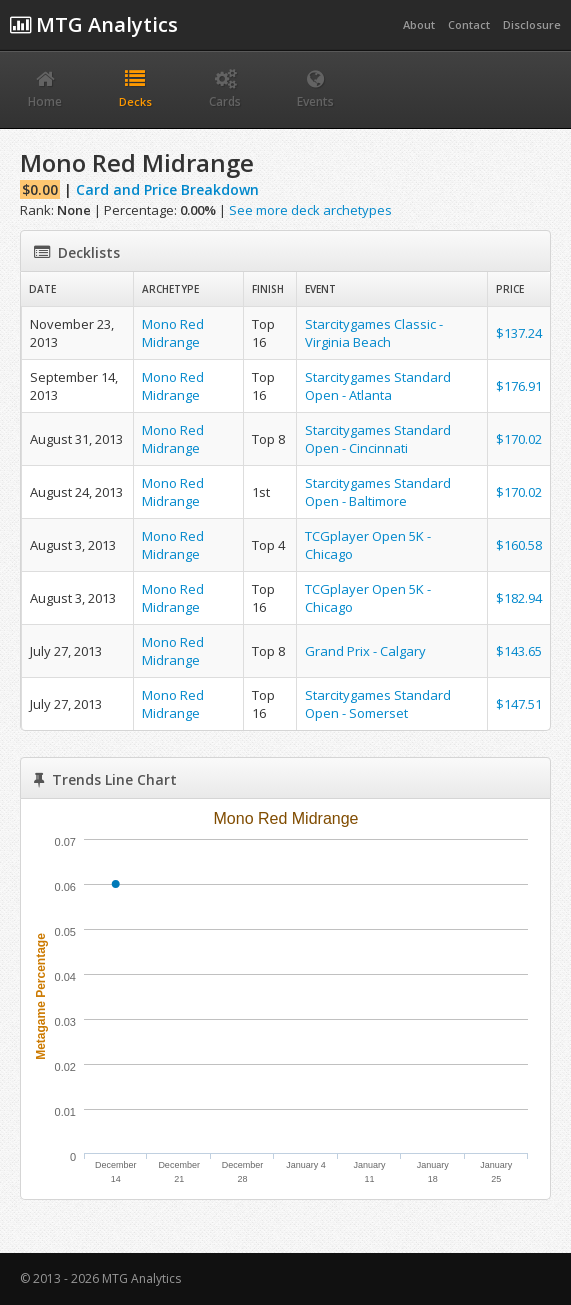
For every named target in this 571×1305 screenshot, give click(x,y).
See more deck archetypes (310, 210)
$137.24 (519, 333)
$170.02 (519, 439)
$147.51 (519, 704)
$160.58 (519, 545)
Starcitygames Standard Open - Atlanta (378, 386)
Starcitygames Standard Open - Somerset (378, 704)
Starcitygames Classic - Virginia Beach (374, 333)
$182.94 (519, 598)
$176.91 (519, 386)
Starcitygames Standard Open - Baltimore (378, 492)
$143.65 (519, 651)
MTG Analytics (94, 24)
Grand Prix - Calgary (365, 651)
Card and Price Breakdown (167, 189)
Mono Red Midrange (173, 333)
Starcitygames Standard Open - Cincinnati (378, 439)
